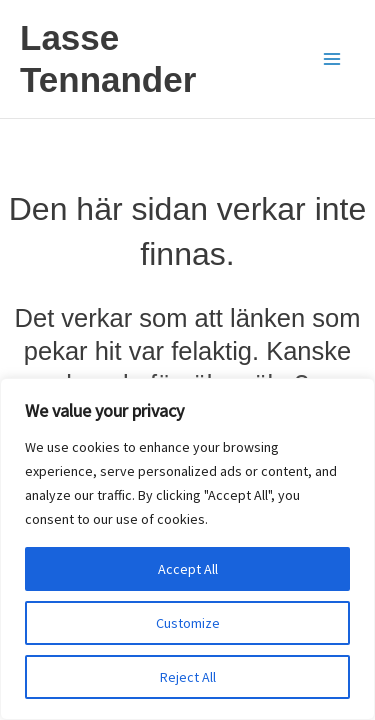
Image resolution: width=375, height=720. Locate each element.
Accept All (188, 569)
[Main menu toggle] (333, 59)
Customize (188, 623)
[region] (187, 549)
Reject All (188, 677)
